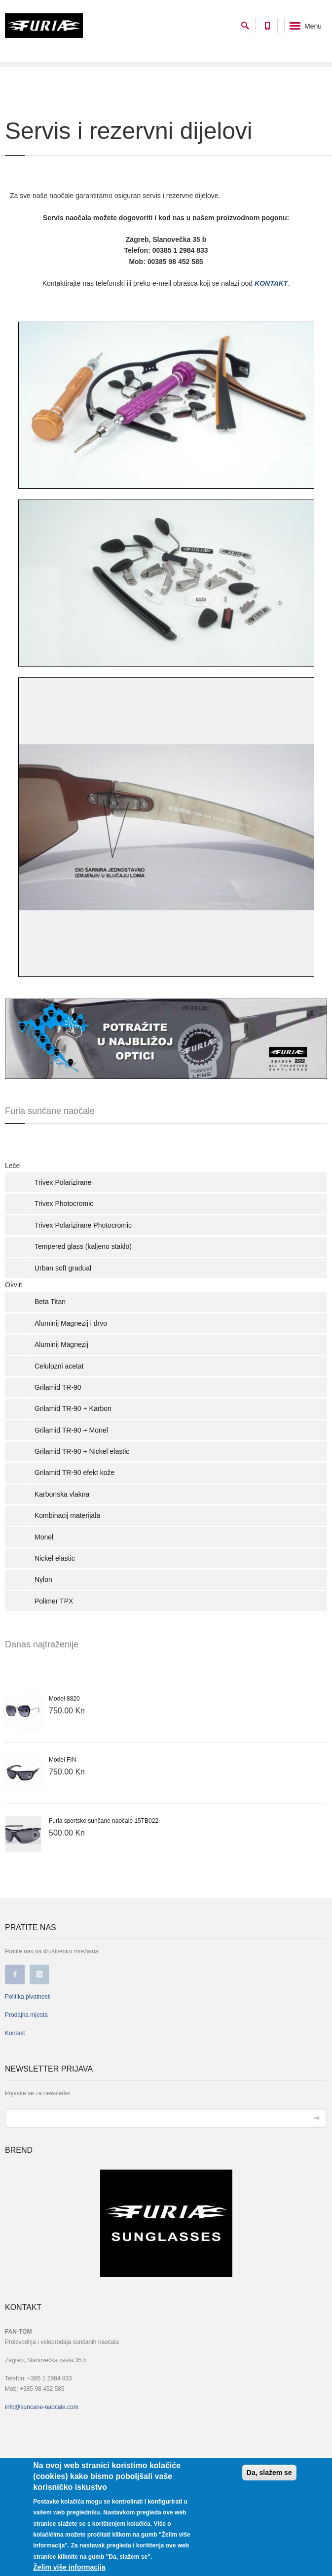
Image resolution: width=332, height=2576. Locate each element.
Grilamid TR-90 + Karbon (73, 1408)
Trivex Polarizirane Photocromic (83, 1225)
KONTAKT (271, 283)
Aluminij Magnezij (61, 1344)
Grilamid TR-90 (58, 1387)
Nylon (43, 1579)
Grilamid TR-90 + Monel (71, 1430)
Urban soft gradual (63, 1268)
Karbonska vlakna (62, 1494)
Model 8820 (64, 1698)
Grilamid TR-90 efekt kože (74, 1472)
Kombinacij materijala (67, 1515)
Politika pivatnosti (28, 1996)
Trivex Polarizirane (63, 1182)
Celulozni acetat (59, 1366)
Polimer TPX (54, 1601)
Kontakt (15, 2033)
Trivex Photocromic (64, 1203)
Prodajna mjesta (26, 2014)
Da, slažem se (269, 2472)
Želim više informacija (69, 2567)
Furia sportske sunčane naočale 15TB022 (103, 1820)
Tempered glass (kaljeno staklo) (83, 1246)
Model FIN (62, 1759)
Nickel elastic (55, 1558)
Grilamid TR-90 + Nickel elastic (82, 1451)
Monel (44, 1537)
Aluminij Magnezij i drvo (71, 1323)
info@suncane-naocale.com (41, 2407)
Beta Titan (50, 1301)
